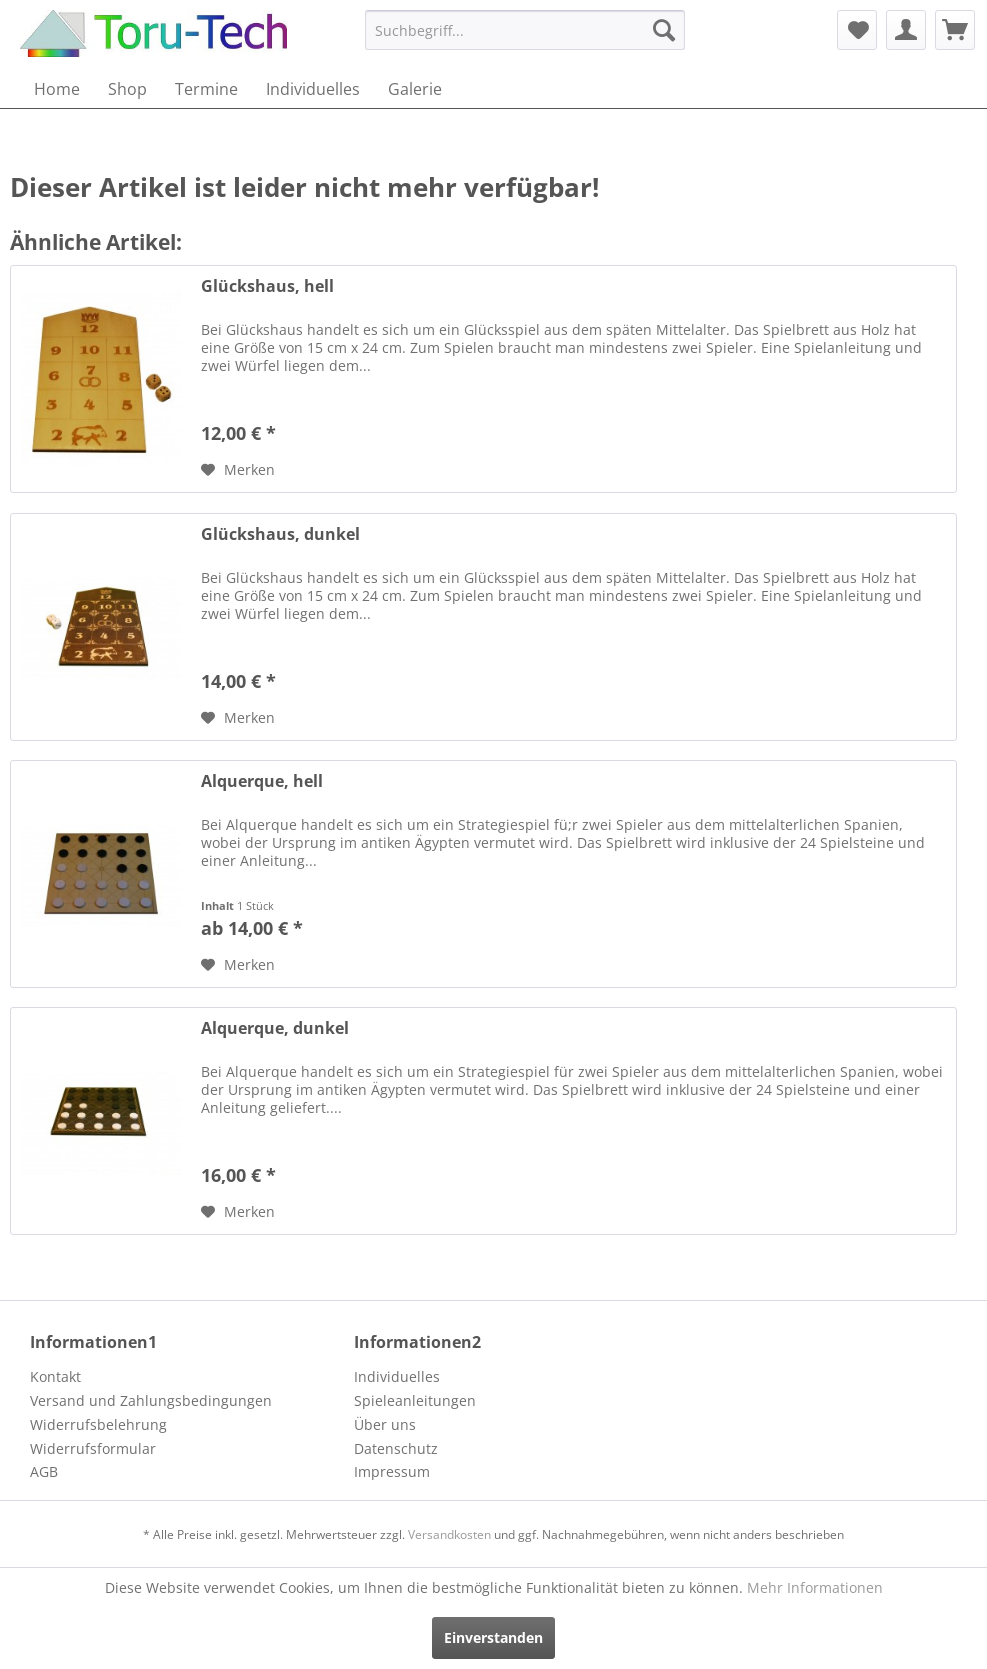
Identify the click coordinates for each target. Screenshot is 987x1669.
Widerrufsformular (93, 1448)
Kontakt (55, 1376)
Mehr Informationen (815, 1587)
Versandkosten (449, 1534)
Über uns (385, 1424)
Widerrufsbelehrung (98, 1424)
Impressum (392, 1471)
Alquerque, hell (262, 781)
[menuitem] (525, 30)
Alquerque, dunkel (275, 1028)
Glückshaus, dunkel (280, 534)
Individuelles (397, 1376)
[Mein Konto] (906, 30)
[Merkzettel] (857, 30)
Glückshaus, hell (267, 286)
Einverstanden (493, 1637)
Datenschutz (396, 1448)
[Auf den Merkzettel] (238, 470)
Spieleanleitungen (415, 1400)
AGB (44, 1471)
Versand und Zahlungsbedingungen (151, 1400)
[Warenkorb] (955, 30)
